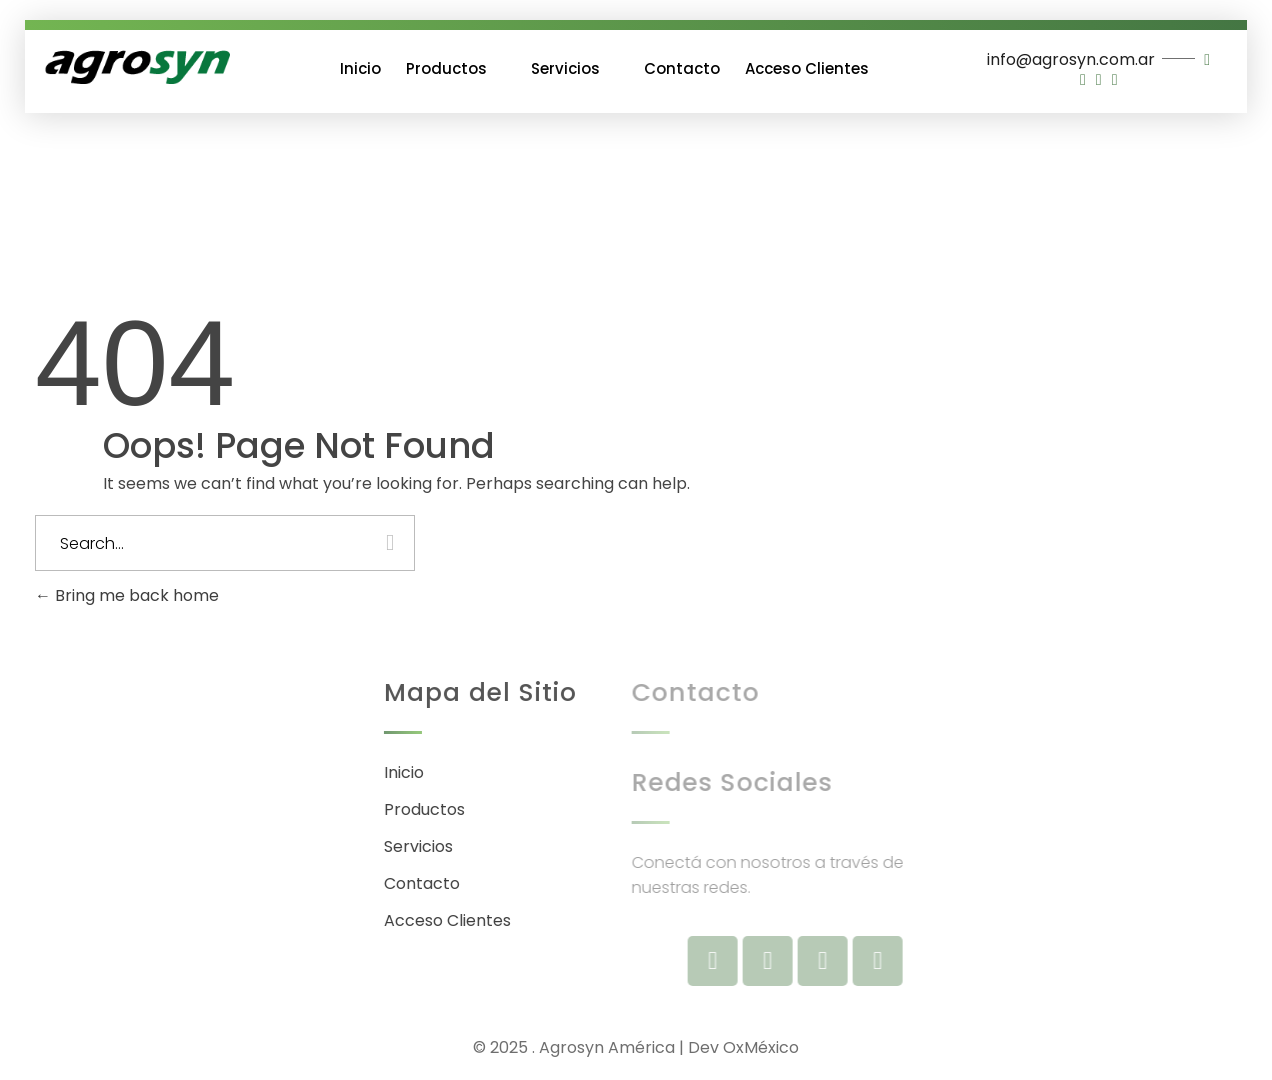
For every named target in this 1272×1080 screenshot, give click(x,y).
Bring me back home (127, 595)
